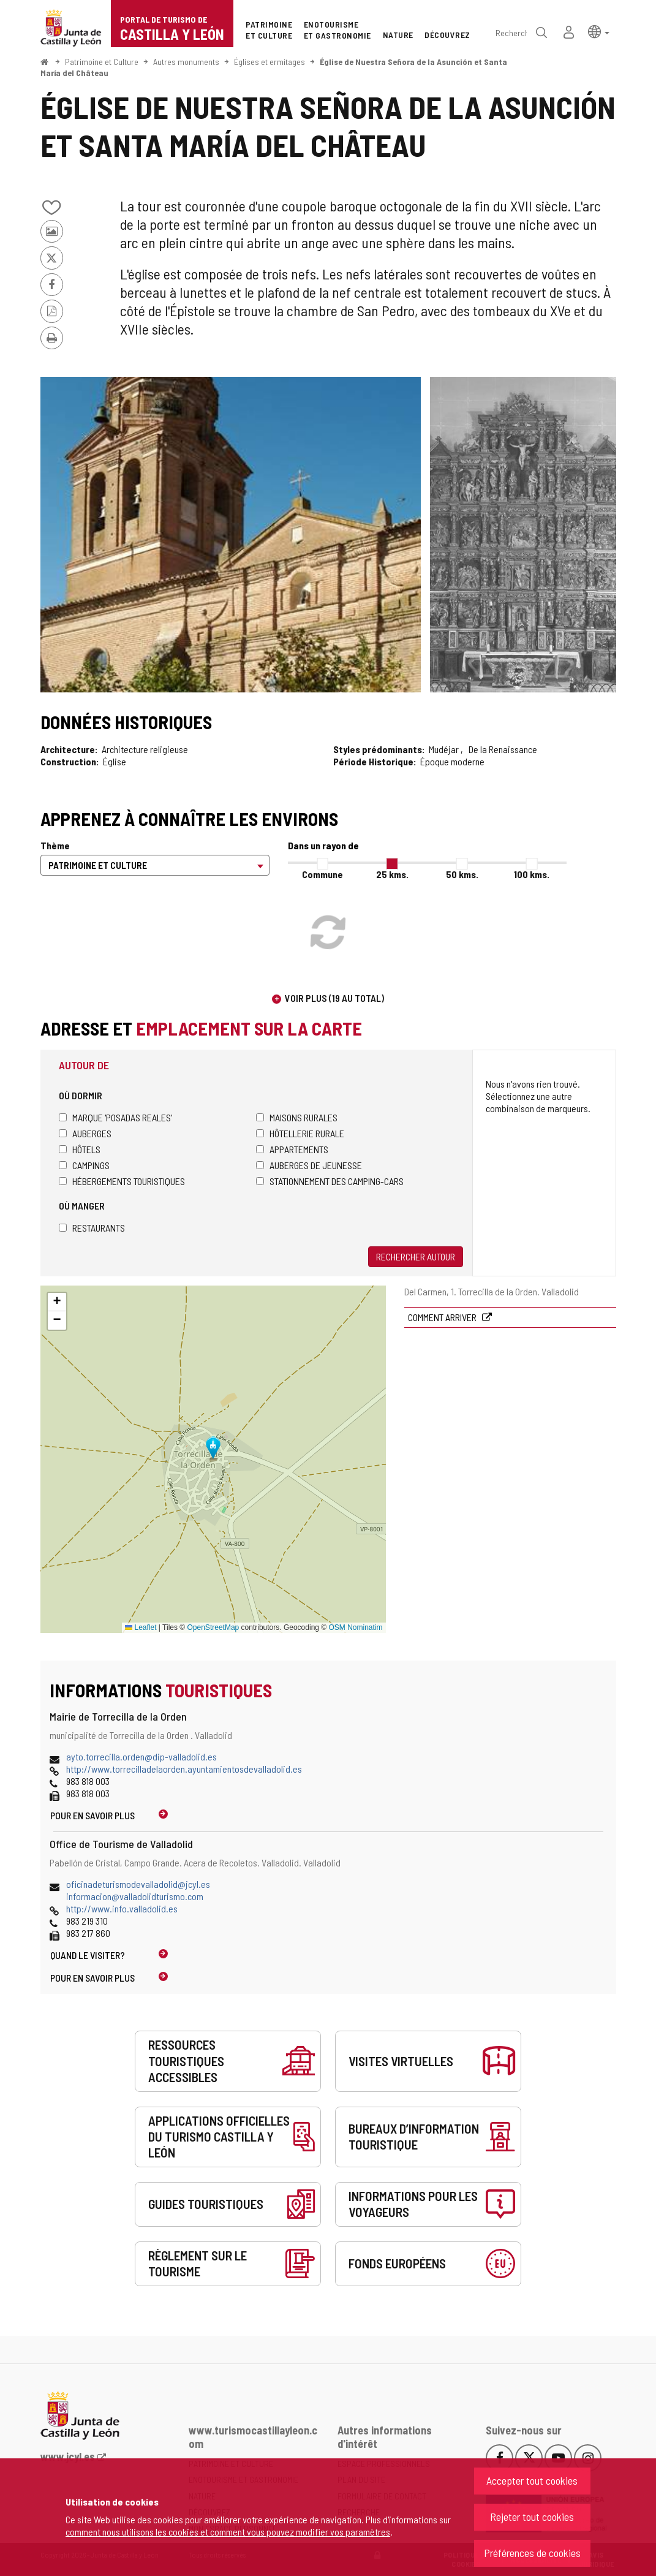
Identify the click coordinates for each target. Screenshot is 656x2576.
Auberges (85, 1133)
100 (531, 874)
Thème (55, 845)
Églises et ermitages (269, 61)
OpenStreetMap (213, 1627)
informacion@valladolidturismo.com (134, 1896)
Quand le (87, 1955)
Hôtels (79, 1149)
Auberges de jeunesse (309, 1165)
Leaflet (140, 1627)
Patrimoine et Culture (101, 61)
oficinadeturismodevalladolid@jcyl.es (138, 1884)
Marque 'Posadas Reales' (115, 1117)
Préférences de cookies (532, 2552)
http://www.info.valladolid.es (122, 1908)
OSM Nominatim (355, 1627)
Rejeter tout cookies (532, 2516)
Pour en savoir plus (92, 1815)
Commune (322, 874)
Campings (84, 1165)
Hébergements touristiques (122, 1181)
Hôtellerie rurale (300, 1133)
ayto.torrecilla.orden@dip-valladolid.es (141, 1756)
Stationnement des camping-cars (330, 1181)
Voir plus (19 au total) (334, 998)
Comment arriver (443, 1317)
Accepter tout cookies (532, 2480)
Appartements (292, 1149)
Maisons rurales (296, 1117)
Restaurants (92, 1227)
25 (392, 874)
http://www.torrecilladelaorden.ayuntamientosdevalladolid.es (184, 1769)
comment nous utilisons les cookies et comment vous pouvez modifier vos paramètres (228, 2531)
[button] (598, 31)
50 (462, 874)
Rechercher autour (415, 1256)
